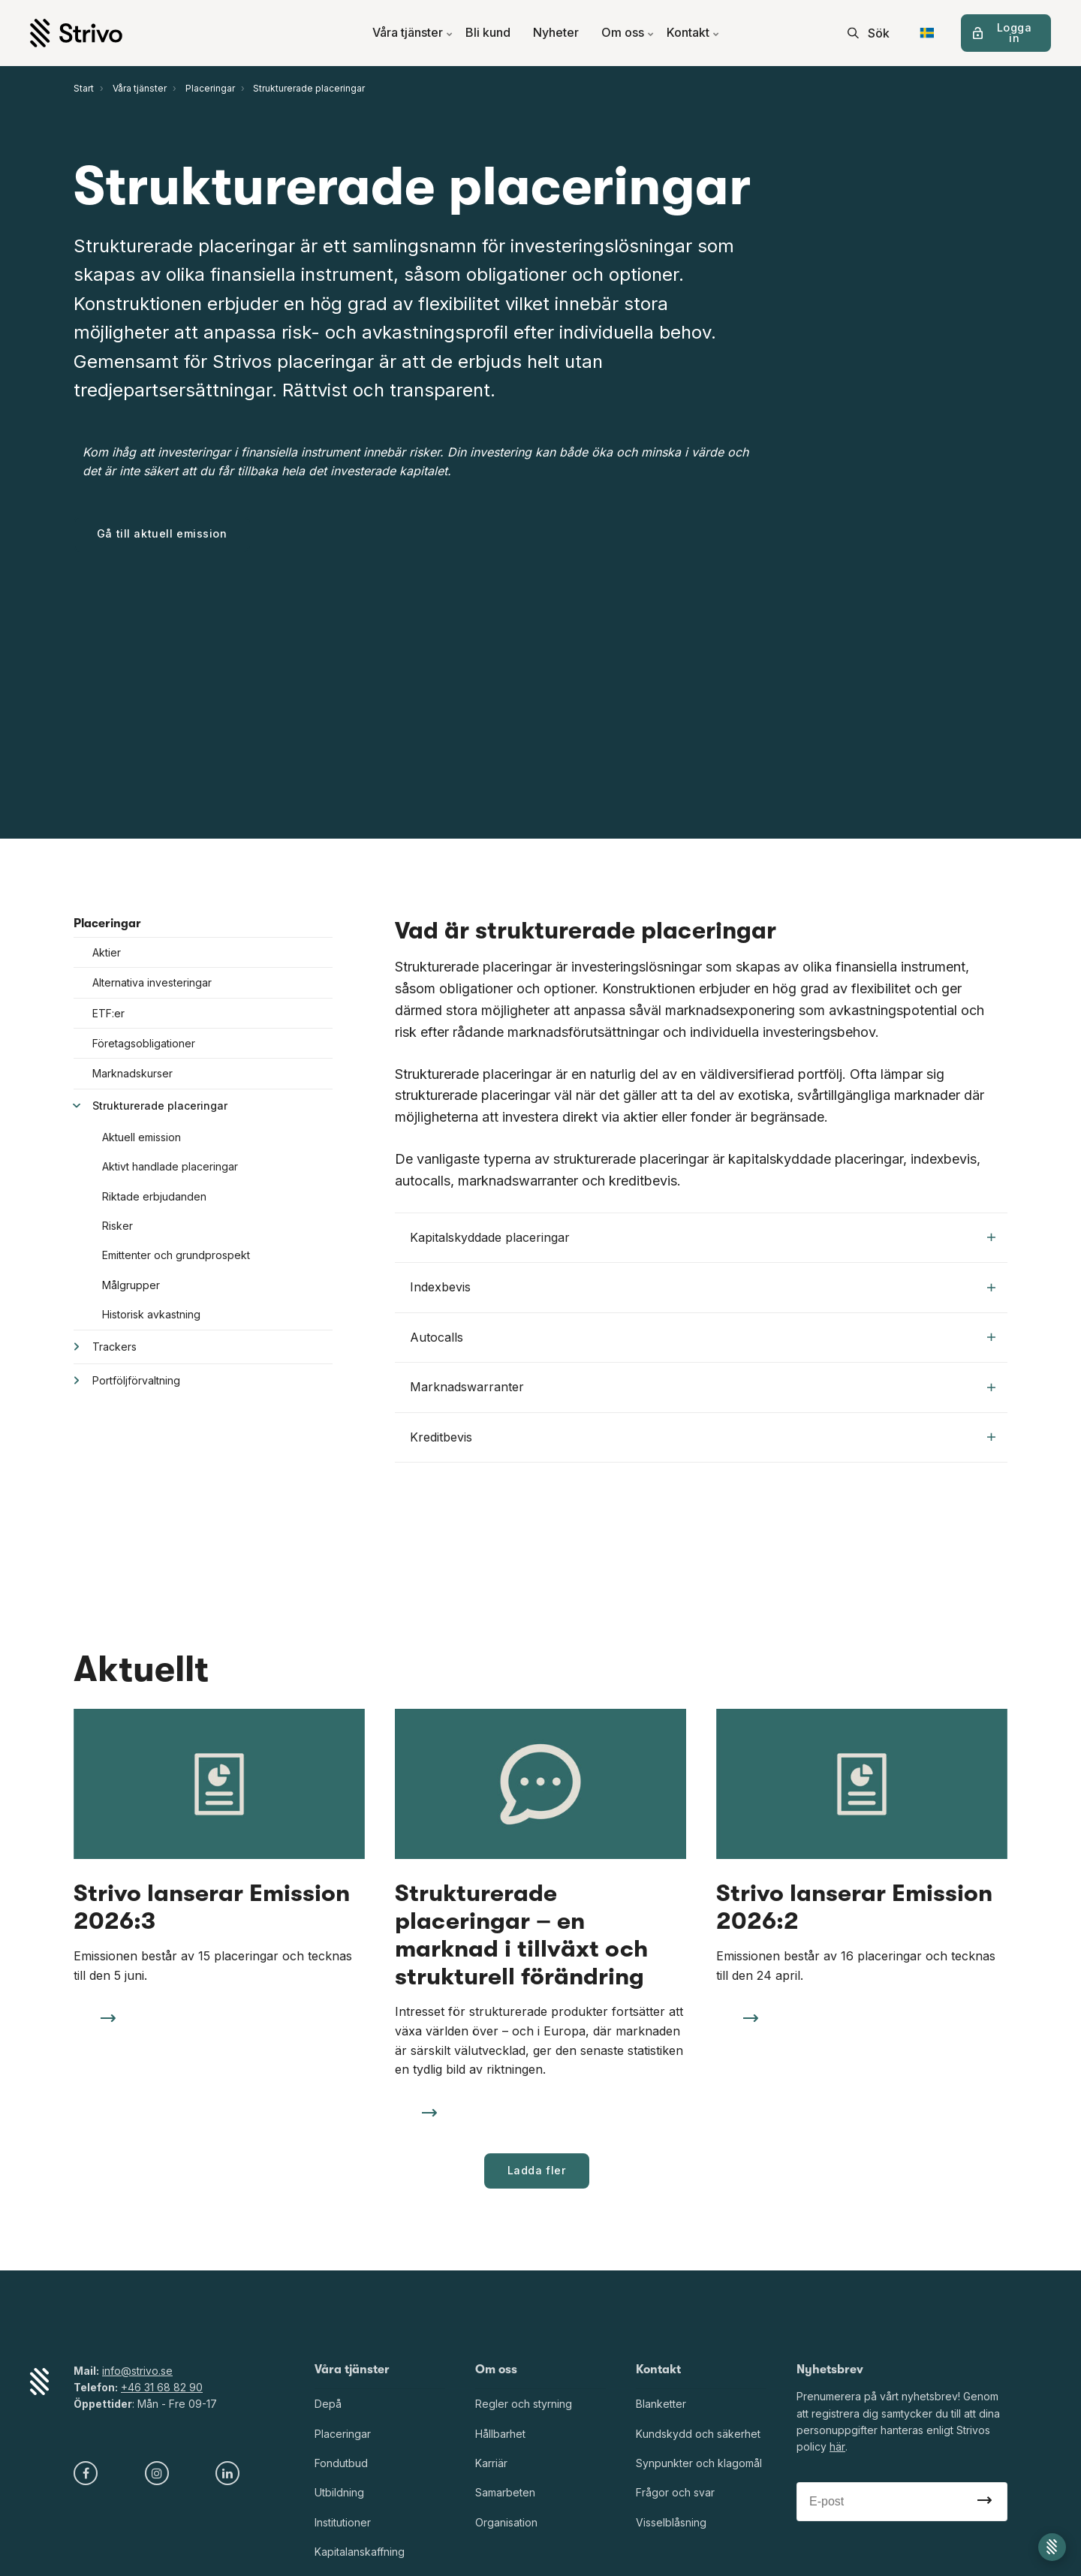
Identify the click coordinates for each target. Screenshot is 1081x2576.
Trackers (114, 1346)
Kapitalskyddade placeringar (702, 1237)
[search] (868, 33)
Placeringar (107, 923)
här (837, 2447)
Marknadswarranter (702, 1386)
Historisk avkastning (151, 1314)
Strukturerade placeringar (159, 1105)
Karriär (491, 2463)
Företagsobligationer (143, 1043)
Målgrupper (131, 1285)
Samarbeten (505, 2493)
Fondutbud (341, 2463)
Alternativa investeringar (152, 982)
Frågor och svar (675, 2493)
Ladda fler (537, 2170)
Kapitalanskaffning (360, 2552)
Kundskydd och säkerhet (698, 2433)
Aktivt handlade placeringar (170, 1166)
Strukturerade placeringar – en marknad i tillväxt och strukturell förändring (521, 1934)
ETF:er (108, 1013)
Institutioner (343, 2522)
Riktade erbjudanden (154, 1196)
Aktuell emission (141, 1137)
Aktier (106, 952)
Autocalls (702, 1337)
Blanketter (661, 2404)
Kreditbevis (702, 1437)
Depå (328, 2404)
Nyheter (556, 33)
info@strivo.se (137, 2370)
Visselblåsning (671, 2522)
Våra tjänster (412, 33)
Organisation (506, 2522)
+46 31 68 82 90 (162, 2387)
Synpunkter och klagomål (699, 2463)
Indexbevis (702, 1286)
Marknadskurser (132, 1073)
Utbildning (339, 2493)
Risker (117, 1225)
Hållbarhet (500, 2433)
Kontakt (693, 33)
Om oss (628, 33)
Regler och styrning (523, 2404)
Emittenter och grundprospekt (176, 1255)
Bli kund (487, 33)
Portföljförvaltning (136, 1380)
